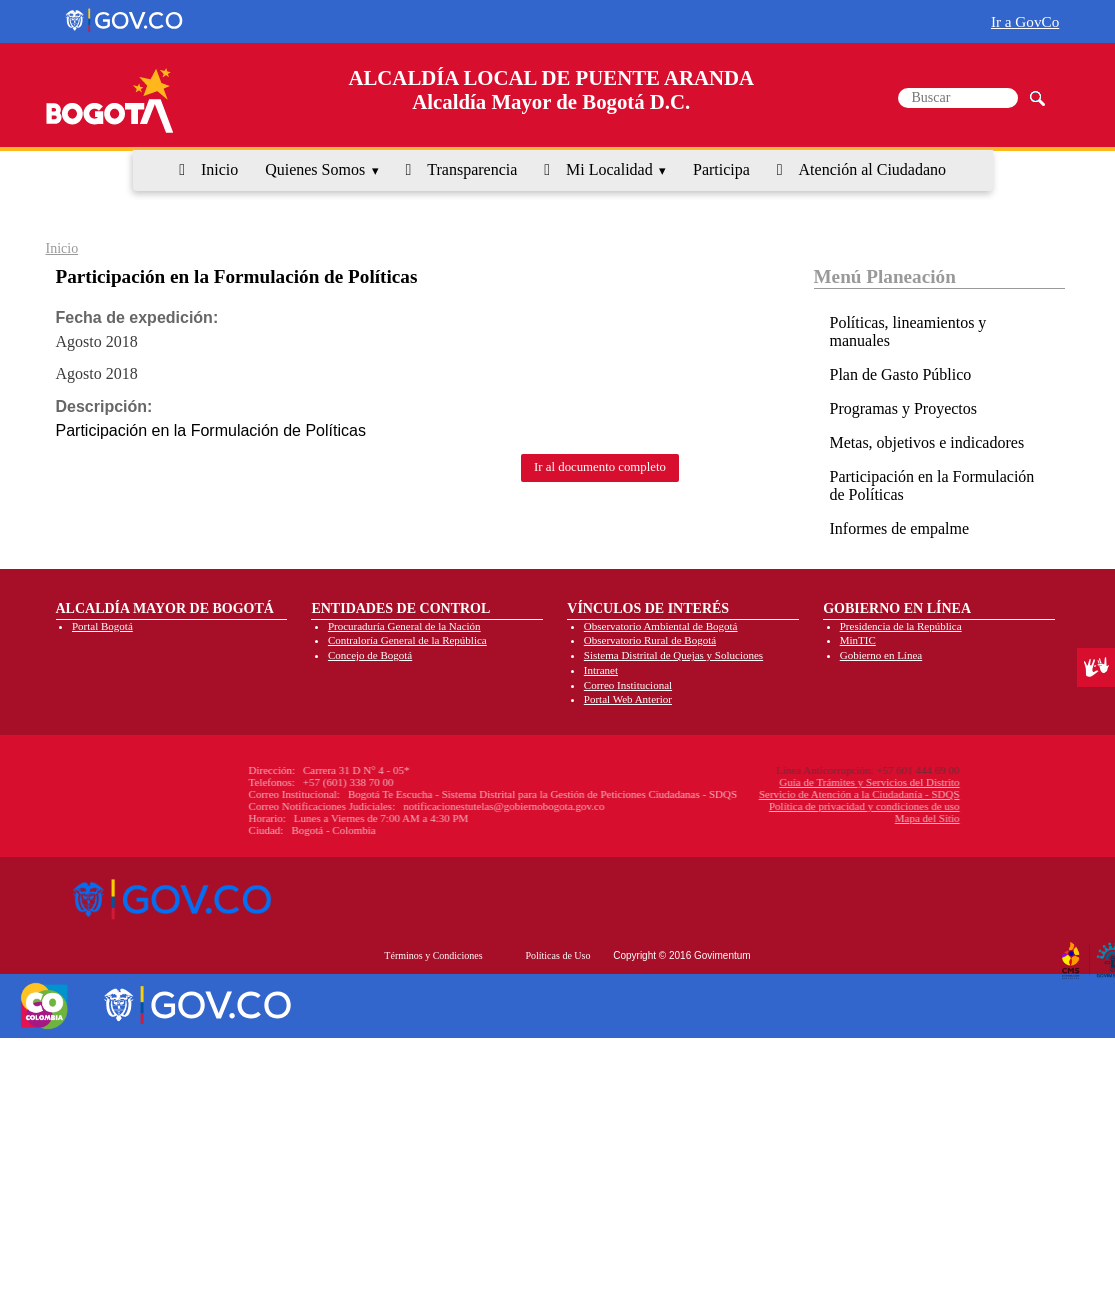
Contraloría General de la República (407, 640)
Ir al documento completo (600, 467)
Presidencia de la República (901, 626)
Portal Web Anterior (628, 699)
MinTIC (858, 640)
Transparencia (472, 169)
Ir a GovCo (1025, 21)
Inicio (219, 169)
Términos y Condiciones (433, 955)
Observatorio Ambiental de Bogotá (661, 626)
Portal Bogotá (102, 626)
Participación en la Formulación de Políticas (932, 485)
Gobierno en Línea (881, 655)
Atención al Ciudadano (873, 169)
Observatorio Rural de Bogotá (650, 640)
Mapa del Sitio (821, 818)
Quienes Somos (315, 169)
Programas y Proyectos (904, 408)
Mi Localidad (609, 169)
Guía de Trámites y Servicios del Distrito (763, 782)
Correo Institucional (628, 685)
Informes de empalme (900, 528)
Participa (721, 169)
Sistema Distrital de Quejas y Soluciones (673, 655)
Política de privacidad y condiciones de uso (758, 806)
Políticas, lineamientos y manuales (908, 331)
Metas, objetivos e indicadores (927, 442)
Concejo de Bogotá (370, 655)
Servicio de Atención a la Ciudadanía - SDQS (753, 794)
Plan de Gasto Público (901, 374)
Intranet (601, 670)
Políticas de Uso (557, 955)
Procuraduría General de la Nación (404, 626)
